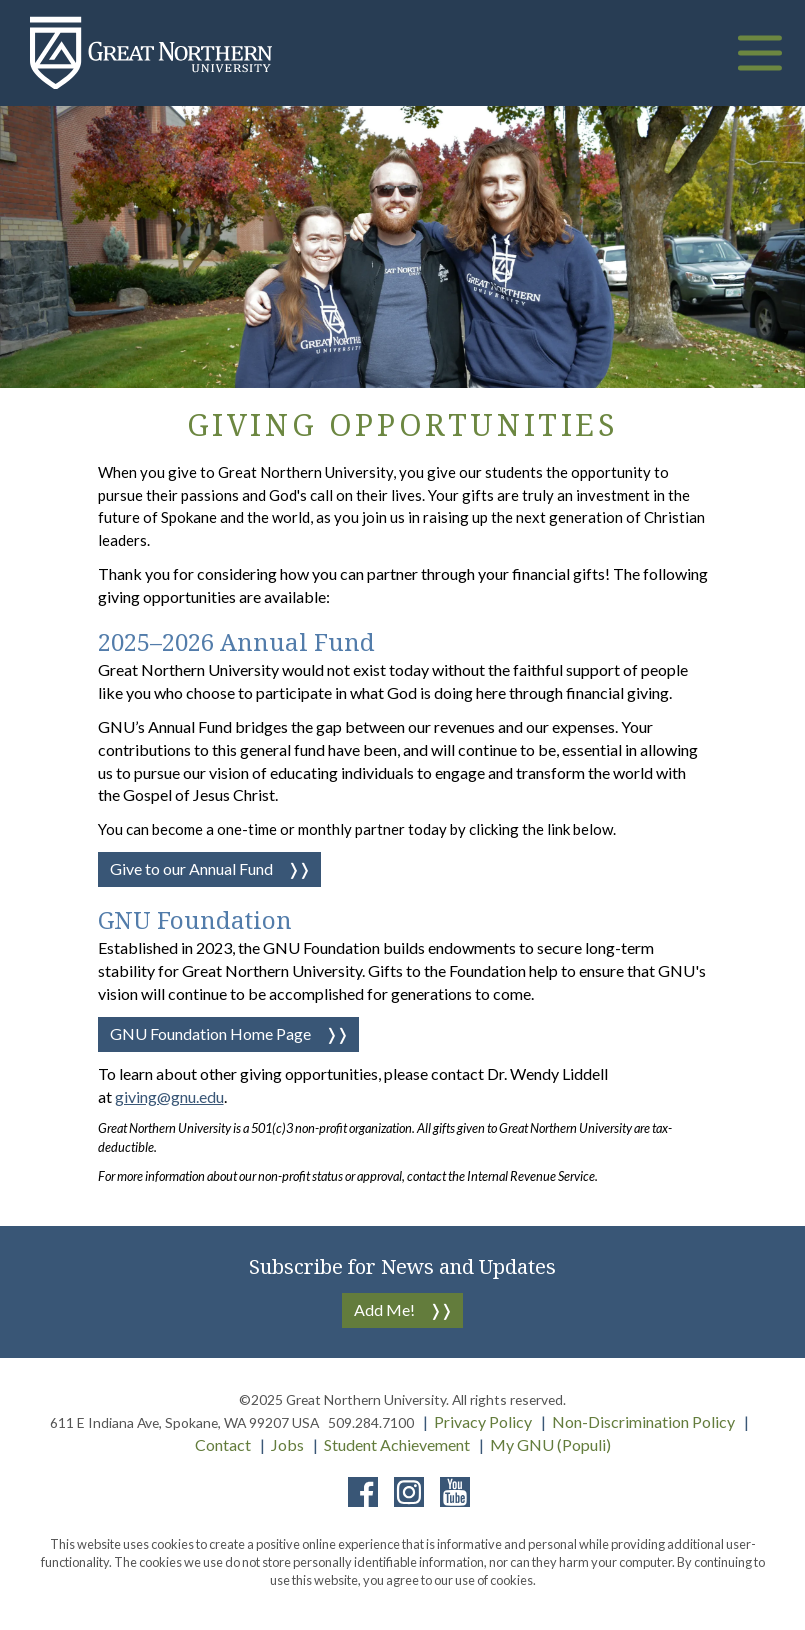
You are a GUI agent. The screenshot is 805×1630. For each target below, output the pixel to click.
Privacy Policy (483, 1421)
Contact (223, 1444)
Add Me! (384, 1309)
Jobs (287, 1444)
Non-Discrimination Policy (643, 1421)
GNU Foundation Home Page (210, 1033)
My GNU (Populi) (550, 1444)
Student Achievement (397, 1444)
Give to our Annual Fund (191, 868)
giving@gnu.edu (169, 1096)
